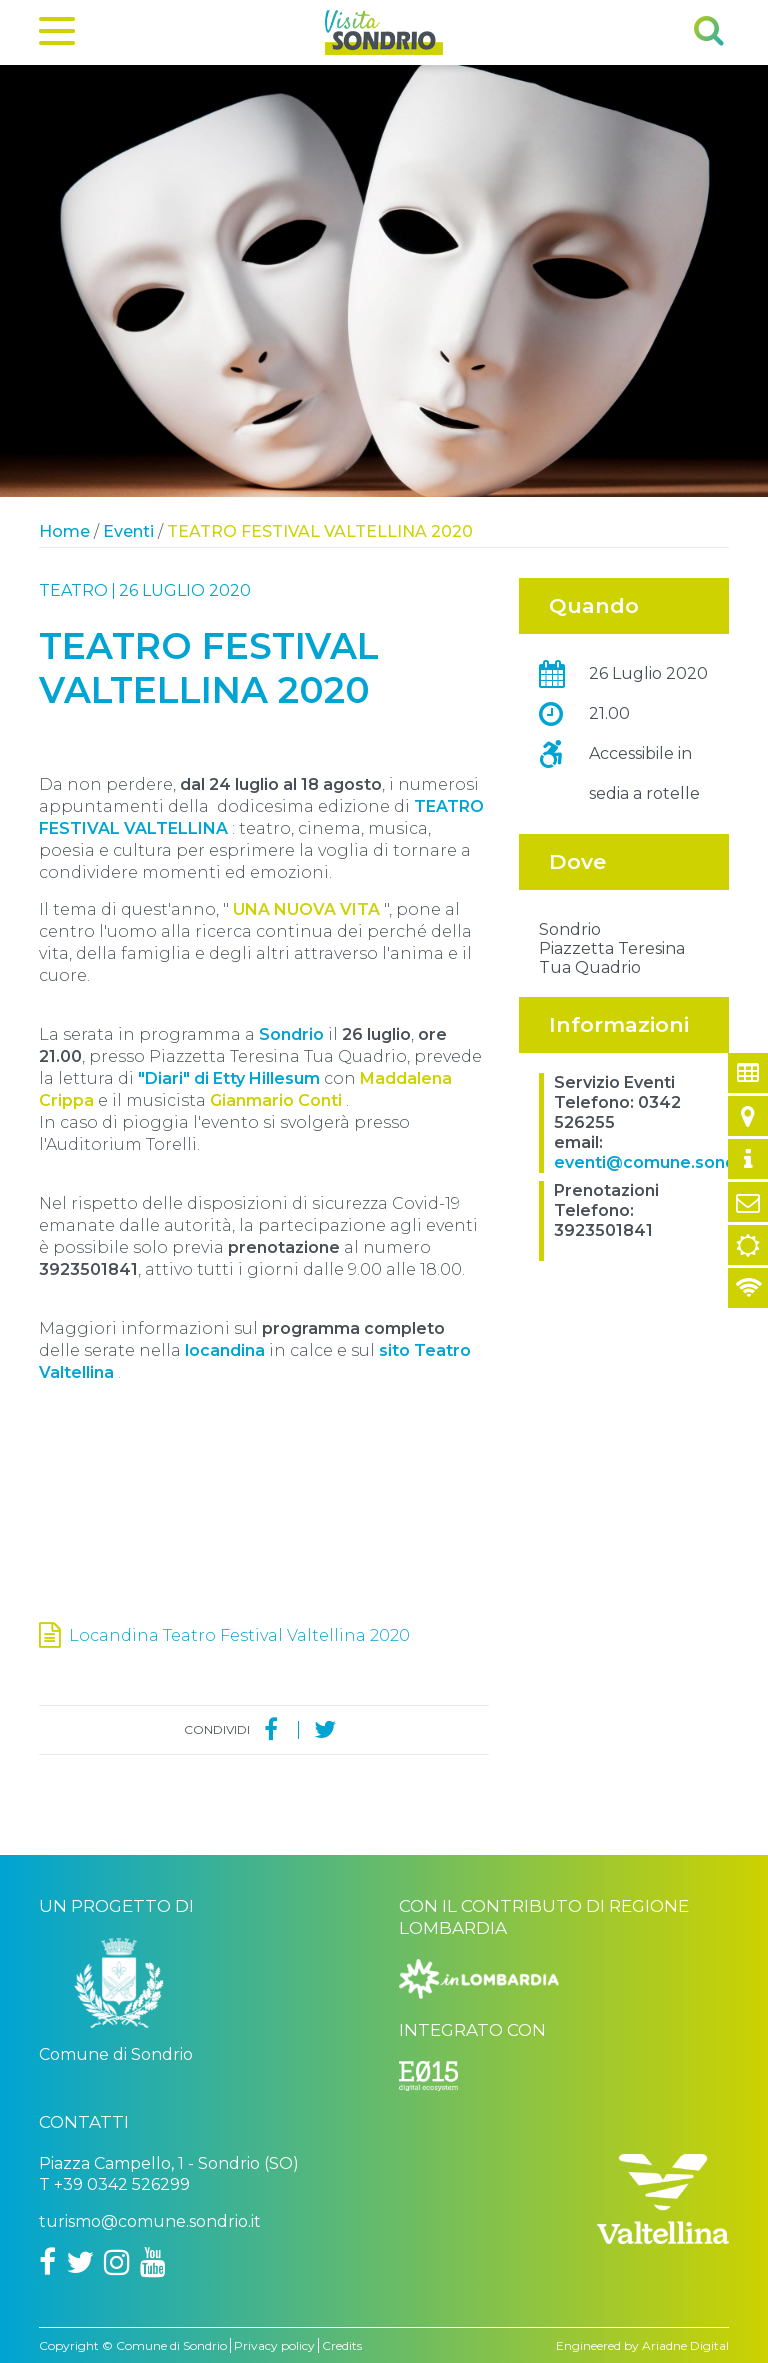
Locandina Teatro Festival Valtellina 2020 (239, 1635)
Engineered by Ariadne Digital (642, 2345)
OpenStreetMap (609, 1008)
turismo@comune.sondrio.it (150, 2221)
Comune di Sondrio (171, 2345)
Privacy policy (274, 2345)
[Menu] (57, 35)
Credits (342, 2345)
